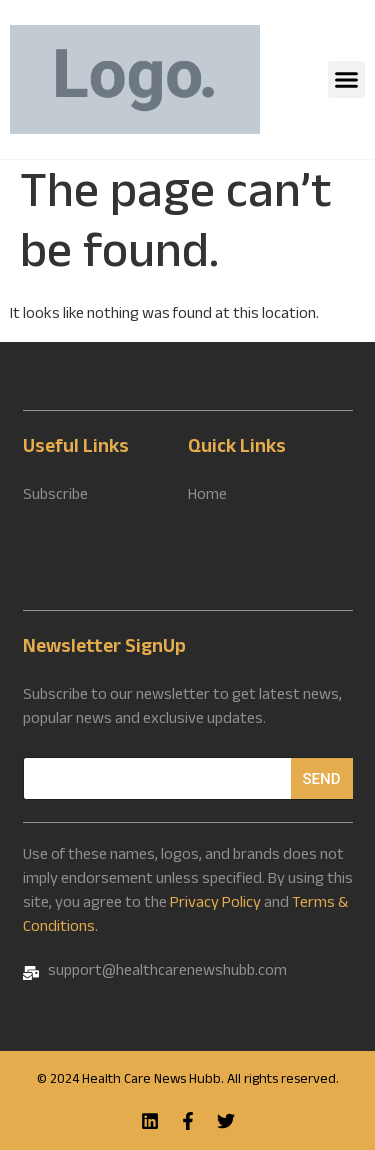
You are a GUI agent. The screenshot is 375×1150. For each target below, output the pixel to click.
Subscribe (55, 497)
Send (322, 779)
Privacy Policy (215, 904)
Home (207, 497)
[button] (347, 80)
